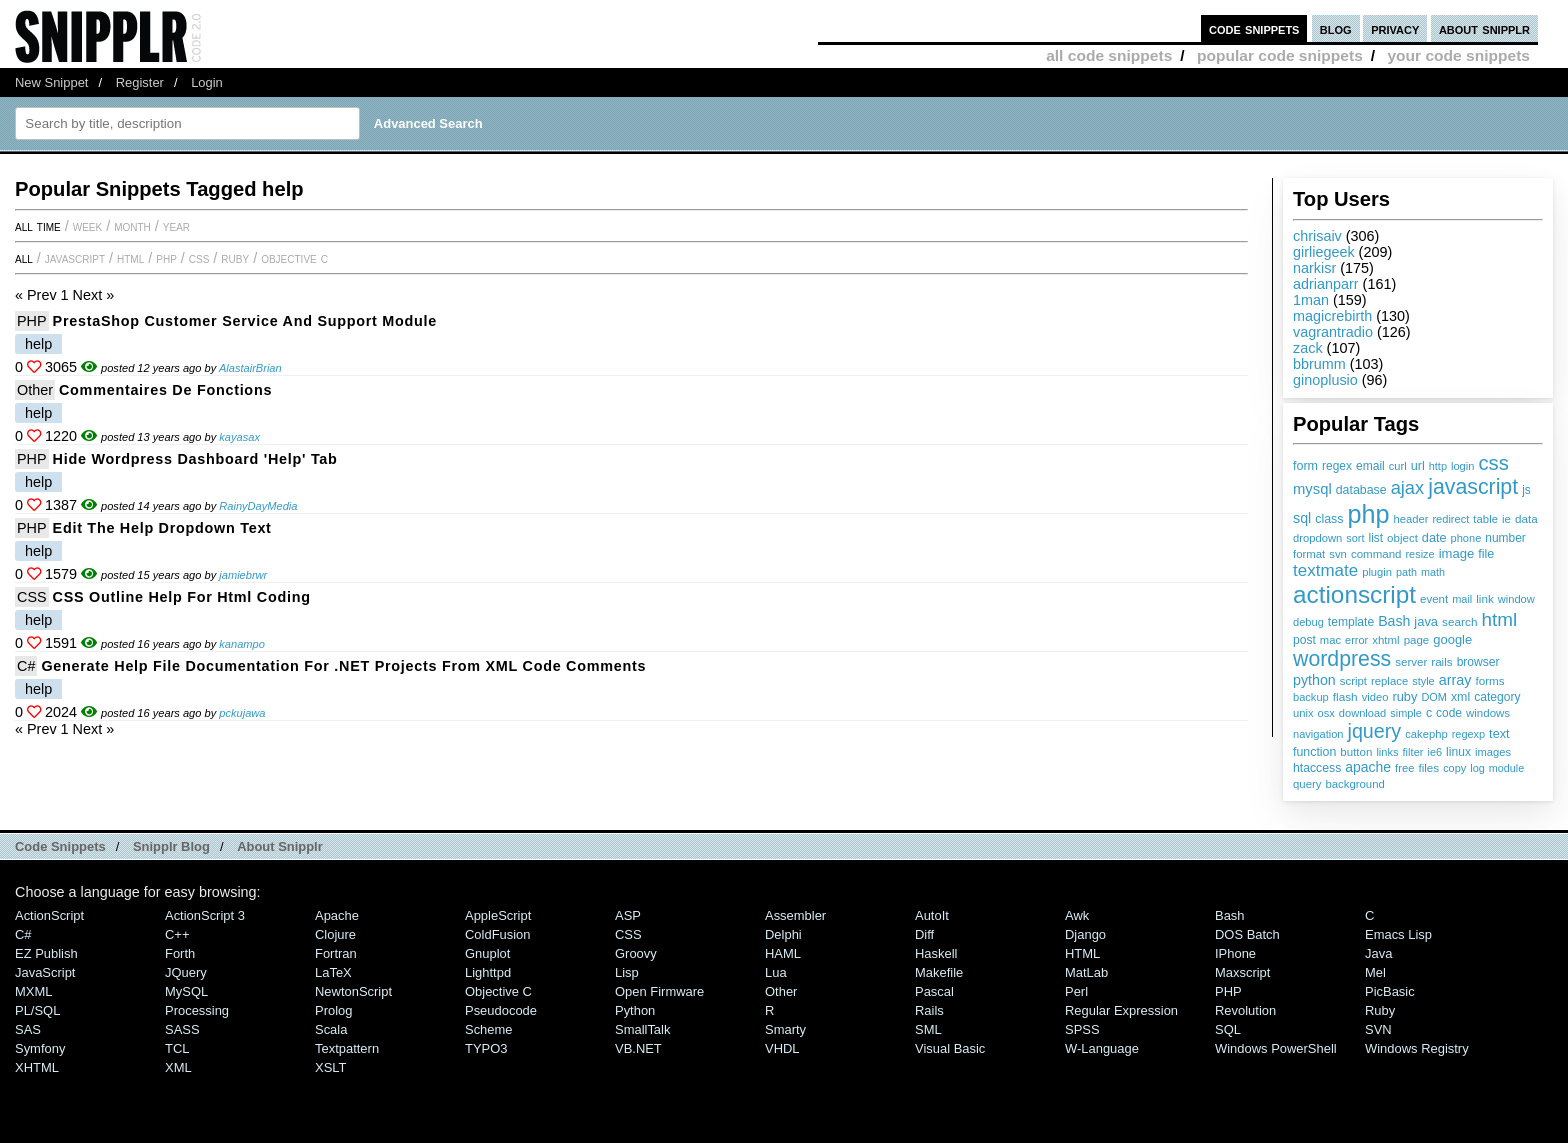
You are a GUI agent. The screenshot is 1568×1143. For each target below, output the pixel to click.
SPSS (1082, 1029)
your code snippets (1458, 55)
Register (140, 82)
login (1462, 466)
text (1499, 734)
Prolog (333, 1010)
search (1459, 622)
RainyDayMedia (258, 506)
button (1356, 752)
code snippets (1254, 28)
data (1526, 518)
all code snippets (1109, 55)
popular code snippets (1280, 55)
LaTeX (333, 972)
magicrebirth (1332, 316)
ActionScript (49, 915)
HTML (130, 258)
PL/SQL (37, 1010)
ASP (628, 915)
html (1500, 619)
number (1505, 538)
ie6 (1434, 752)
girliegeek (1324, 252)
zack (1308, 348)
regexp (1468, 734)
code (1449, 713)
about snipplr (1484, 28)
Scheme (489, 1029)
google (1452, 639)
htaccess (1317, 768)
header (1410, 519)
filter (1413, 752)
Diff (924, 934)
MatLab (1086, 972)
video (1375, 697)
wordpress (1342, 659)
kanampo (242, 644)
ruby (1404, 696)
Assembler (795, 915)
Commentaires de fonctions (165, 390)
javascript (1473, 487)
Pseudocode (501, 1010)
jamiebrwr (243, 575)
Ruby (235, 258)
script (1353, 681)
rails (1441, 661)
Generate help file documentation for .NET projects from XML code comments (343, 666)
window (1516, 599)
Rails (929, 1010)
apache (1368, 767)
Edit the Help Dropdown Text (162, 528)
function (1314, 752)
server (1411, 662)
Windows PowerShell (1276, 1048)
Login (207, 82)
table (1485, 519)
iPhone (1235, 953)
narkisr (1314, 268)
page (1417, 640)
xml (1460, 697)
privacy (1395, 28)
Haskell (936, 953)
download (1362, 713)
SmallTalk (642, 1029)
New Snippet (51, 82)
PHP (166, 258)
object (1402, 538)
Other (35, 390)
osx (1326, 713)
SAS (28, 1029)
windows (1488, 713)
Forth (180, 953)
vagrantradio (1333, 332)
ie (1506, 519)
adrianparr (1326, 284)
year (176, 226)
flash (1345, 697)
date (1434, 538)
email (1370, 466)
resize (1419, 554)
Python (635, 1010)
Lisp (627, 972)
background (1354, 784)
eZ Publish (46, 953)
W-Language (1102, 1048)
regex (1337, 466)
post (1304, 640)
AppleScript (498, 915)
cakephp (1426, 734)
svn (1338, 554)
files (1428, 767)
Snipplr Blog (171, 846)
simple (1406, 713)
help (38, 344)
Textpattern (347, 1048)
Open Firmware (659, 991)
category (1497, 697)
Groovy (636, 953)
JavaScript (75, 258)
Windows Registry (1417, 1048)
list (1376, 538)
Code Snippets (60, 846)
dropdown (1317, 538)
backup (1311, 697)
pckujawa (242, 713)
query (1307, 784)
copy (1454, 768)
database (1361, 490)
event (1434, 599)
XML (178, 1067)
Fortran (336, 953)
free (1404, 768)
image (1457, 553)
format (1309, 554)
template (1351, 622)
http (1438, 466)
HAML (783, 953)
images (1493, 752)
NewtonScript (353, 991)
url (1418, 466)
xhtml (1386, 640)
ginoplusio (1325, 380)
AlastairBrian (250, 368)
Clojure (335, 934)
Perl (1076, 991)
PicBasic (1390, 991)
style (1423, 681)
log (1477, 768)
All (24, 258)
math (1433, 572)
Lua (776, 972)
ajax (1408, 487)
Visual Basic (950, 1048)
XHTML (37, 1067)
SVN (1378, 1029)
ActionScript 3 (205, 915)
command (1376, 554)
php (1368, 514)
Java (1378, 953)
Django (1085, 934)
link (1485, 598)
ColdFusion (498, 934)
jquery (1375, 731)
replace (1389, 681)
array (1455, 680)
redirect (1450, 519)
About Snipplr (280, 846)
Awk (1077, 915)
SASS (182, 1029)
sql (1302, 518)
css (1493, 463)
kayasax (239, 437)
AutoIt (932, 915)
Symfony (40, 1048)
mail (1462, 599)
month (132, 226)
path (1406, 572)
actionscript (1354, 594)
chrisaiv (1317, 236)
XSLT (330, 1067)
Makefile (939, 972)
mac (1330, 640)
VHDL (782, 1048)
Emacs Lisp (1398, 934)
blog (1336, 28)
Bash (1394, 621)
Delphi (783, 934)
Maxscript (1242, 972)
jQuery (186, 972)
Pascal (934, 991)
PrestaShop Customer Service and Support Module (245, 321)
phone (1465, 538)
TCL (177, 1048)
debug (1308, 622)
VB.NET (638, 1048)
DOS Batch (1247, 934)
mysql (1312, 489)
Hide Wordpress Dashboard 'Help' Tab (195, 459)
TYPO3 (486, 1048)
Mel (1375, 972)
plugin (1377, 572)
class (1329, 519)
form (1305, 466)
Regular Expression (1121, 1010)
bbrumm (1319, 364)
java (1426, 621)
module (1506, 768)
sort (1355, 538)
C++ (177, 934)
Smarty (785, 1029)
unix (1303, 713)
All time (38, 226)
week (87, 226)
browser (1478, 662)
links (1387, 752)
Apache (337, 915)
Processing (197, 1010)
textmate (1325, 570)
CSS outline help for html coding (182, 597)
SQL (1228, 1029)
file (1486, 554)
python (1314, 680)
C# (26, 666)
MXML (33, 991)
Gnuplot (487, 953)
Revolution (1245, 1010)
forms (1490, 680)
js (1526, 490)
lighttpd (488, 972)
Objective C (294, 258)
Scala (331, 1029)
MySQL (186, 991)
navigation (1318, 734)
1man (1311, 300)
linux (1458, 752)
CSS (199, 258)
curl (1398, 466)
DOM (1434, 697)
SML (928, 1029)
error (1356, 640)
